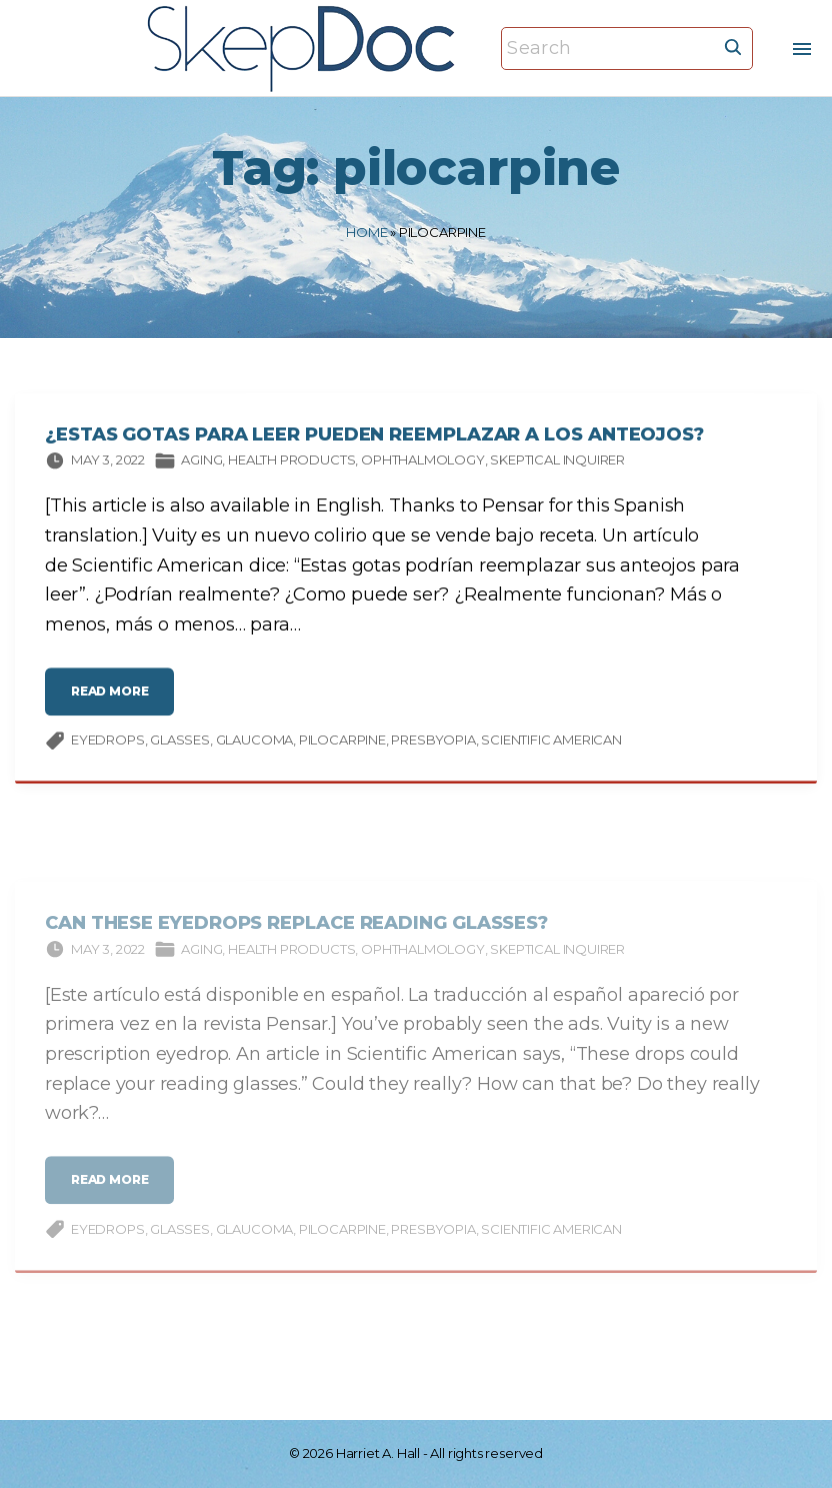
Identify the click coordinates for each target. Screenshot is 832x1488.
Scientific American (551, 744)
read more (115, 702)
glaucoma (255, 744)
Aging (201, 464)
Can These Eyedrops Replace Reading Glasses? (296, 940)
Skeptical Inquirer (557, 464)
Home (366, 232)
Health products (291, 464)
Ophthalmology (423, 464)
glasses (180, 744)
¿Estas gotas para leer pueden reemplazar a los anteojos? (374, 438)
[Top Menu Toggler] (801, 49)
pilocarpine (342, 744)
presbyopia (433, 744)
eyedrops (108, 744)
